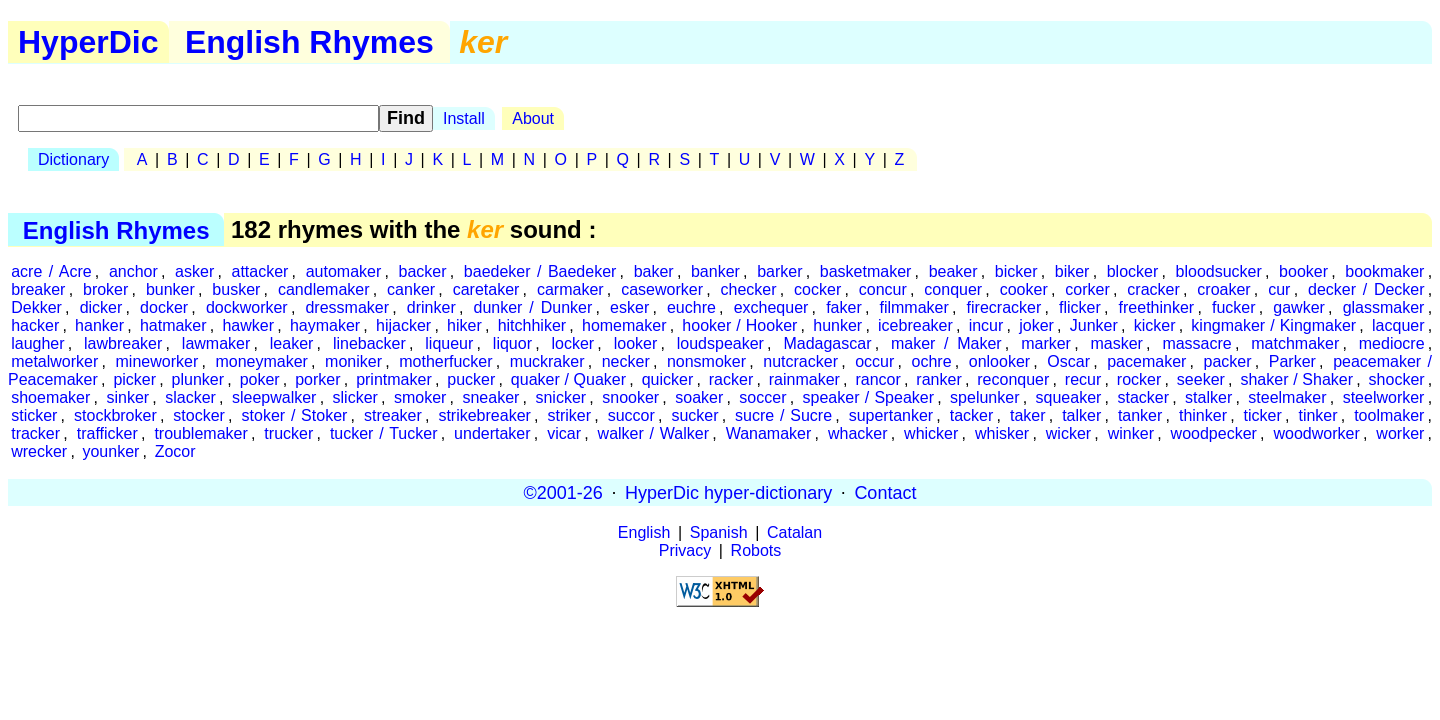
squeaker (1069, 397)
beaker (953, 271)
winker (1131, 433)
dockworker (247, 307)
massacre (1196, 343)
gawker (1299, 307)
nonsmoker (706, 361)
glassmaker (1384, 307)
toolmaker (1389, 415)
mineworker (157, 361)
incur (986, 325)
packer (1228, 361)
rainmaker (804, 379)
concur (883, 289)
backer (423, 271)
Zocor (175, 451)
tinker (1317, 415)
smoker (420, 397)
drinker (431, 307)
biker (1072, 271)
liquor (512, 343)
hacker (35, 325)
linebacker (369, 343)
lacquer (1398, 325)
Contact (885, 492)
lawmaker (216, 343)
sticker (34, 415)
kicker (1155, 325)
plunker (198, 379)
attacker (260, 271)
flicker (1080, 307)
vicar (564, 433)
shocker (1397, 379)
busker (236, 289)
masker (1116, 343)
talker (1081, 415)
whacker (858, 433)
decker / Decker (1366, 289)
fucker (1234, 307)
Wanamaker (769, 433)
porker (317, 379)
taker (1028, 415)
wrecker (39, 451)
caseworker (662, 289)
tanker (1140, 415)
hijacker (403, 325)
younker (110, 451)
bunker (170, 289)
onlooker (999, 361)
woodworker (1316, 433)
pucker (471, 379)
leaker (292, 343)
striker (569, 415)
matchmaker (1295, 343)
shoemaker (50, 397)
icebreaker (915, 325)
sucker (694, 415)
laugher (37, 343)
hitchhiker (532, 325)
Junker (1094, 325)
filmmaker (913, 307)
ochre (932, 361)
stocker (199, 415)
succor (631, 415)
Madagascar (827, 343)
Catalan (794, 532)
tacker (972, 415)
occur (874, 361)
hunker (837, 325)
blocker (1133, 271)
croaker (1223, 289)
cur (1279, 289)
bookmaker (1384, 271)
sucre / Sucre (783, 415)
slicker (355, 397)
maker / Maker (946, 343)
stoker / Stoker (295, 415)
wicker (1068, 433)
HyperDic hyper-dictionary (728, 492)
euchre (691, 307)
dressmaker (347, 307)
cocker (817, 289)
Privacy (685, 550)
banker (715, 271)
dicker (101, 307)
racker (731, 379)
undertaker (492, 433)
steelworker (1384, 397)
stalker (1208, 397)
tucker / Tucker (384, 433)
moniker (353, 361)
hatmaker (173, 325)
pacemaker (1146, 361)
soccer (762, 397)
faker (844, 307)
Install (464, 118)
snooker (630, 397)
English (644, 532)
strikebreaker (484, 415)
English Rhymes (309, 42)
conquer (953, 289)
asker (194, 271)
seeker (1201, 379)
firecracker (1004, 307)
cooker (1024, 289)
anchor (133, 271)
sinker (127, 397)
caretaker (486, 289)
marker (1046, 343)
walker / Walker (653, 433)
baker (654, 271)
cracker (1153, 289)
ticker (1263, 415)
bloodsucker (1219, 271)
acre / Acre (51, 271)
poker (260, 379)
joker (1036, 325)
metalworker (54, 361)
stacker (1143, 397)
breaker (38, 289)
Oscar (1068, 361)
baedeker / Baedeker (540, 271)
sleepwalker (274, 397)
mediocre (1392, 343)
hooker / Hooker (739, 325)
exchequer (771, 307)
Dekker (36, 307)
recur (1083, 379)
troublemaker (200, 433)
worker (1400, 433)
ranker (938, 379)
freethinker (1157, 307)
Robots (756, 550)
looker (636, 343)
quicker (668, 379)
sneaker (490, 397)
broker (105, 289)
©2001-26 (563, 492)
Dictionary (73, 159)
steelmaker (1287, 397)
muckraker (547, 361)
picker (134, 379)
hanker (99, 325)
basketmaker (866, 271)
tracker (35, 433)
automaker (344, 271)
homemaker (624, 325)
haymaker (325, 325)
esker (629, 307)
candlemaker (324, 289)
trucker (288, 433)
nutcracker (800, 361)
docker (164, 307)
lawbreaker (123, 343)
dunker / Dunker (532, 307)
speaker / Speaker (868, 397)
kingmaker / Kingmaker (1273, 325)
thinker (1203, 415)
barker (779, 271)
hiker (464, 325)
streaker (393, 415)
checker (749, 289)
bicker (1016, 271)
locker (572, 343)
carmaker (570, 289)
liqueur (449, 343)
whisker (1002, 433)
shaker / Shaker (1296, 379)
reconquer (1013, 379)
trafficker (107, 433)
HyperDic (88, 42)
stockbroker (115, 415)
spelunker (984, 397)
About (533, 118)
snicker (560, 397)
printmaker (394, 379)
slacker (190, 397)
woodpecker (1214, 433)
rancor (877, 379)
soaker (699, 397)
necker (626, 361)
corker (1087, 289)
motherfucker (445, 361)
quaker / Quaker (568, 379)
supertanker (891, 415)
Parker (1292, 361)
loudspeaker (720, 343)
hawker (248, 325)
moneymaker (261, 361)
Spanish (719, 532)
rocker (1139, 379)
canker (411, 289)
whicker (931, 433)
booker (1303, 271)
